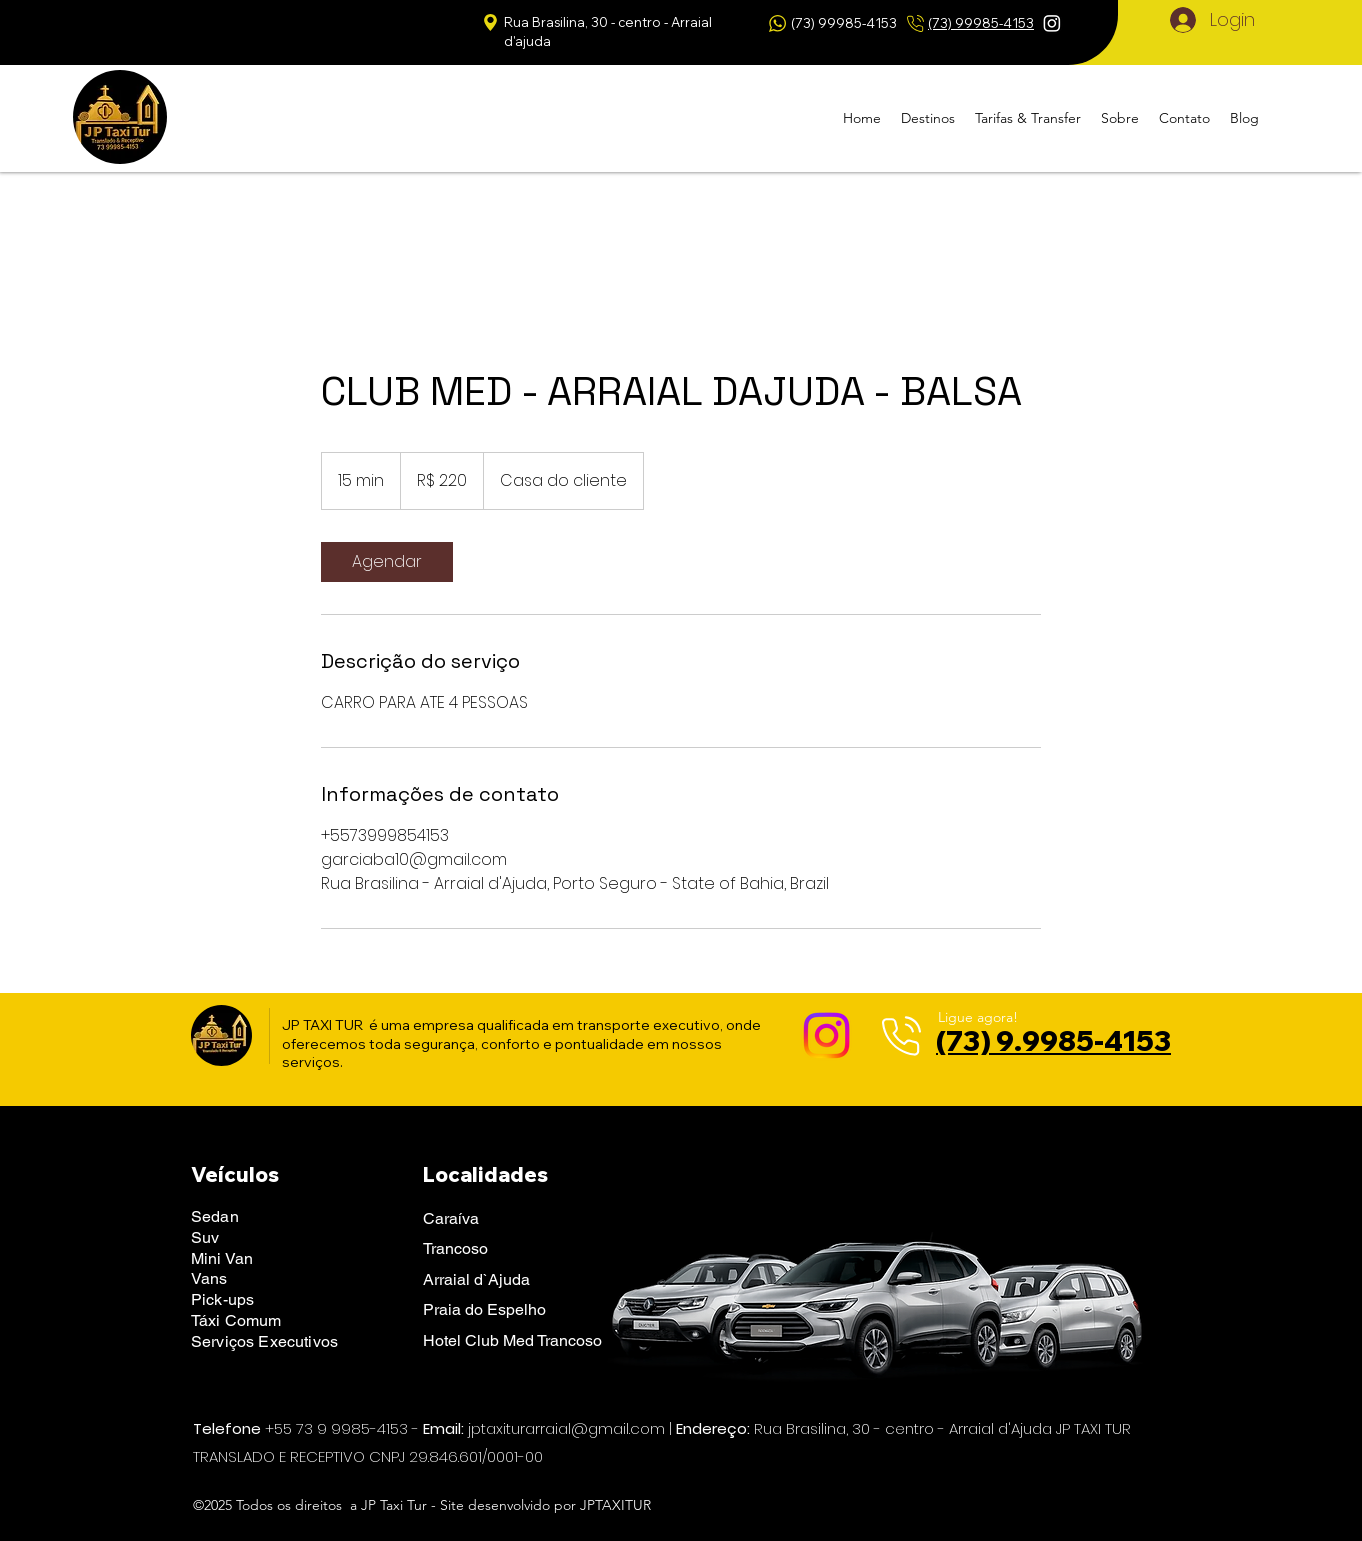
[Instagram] (1052, 23)
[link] (387, 562)
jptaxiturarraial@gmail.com (566, 1428)
